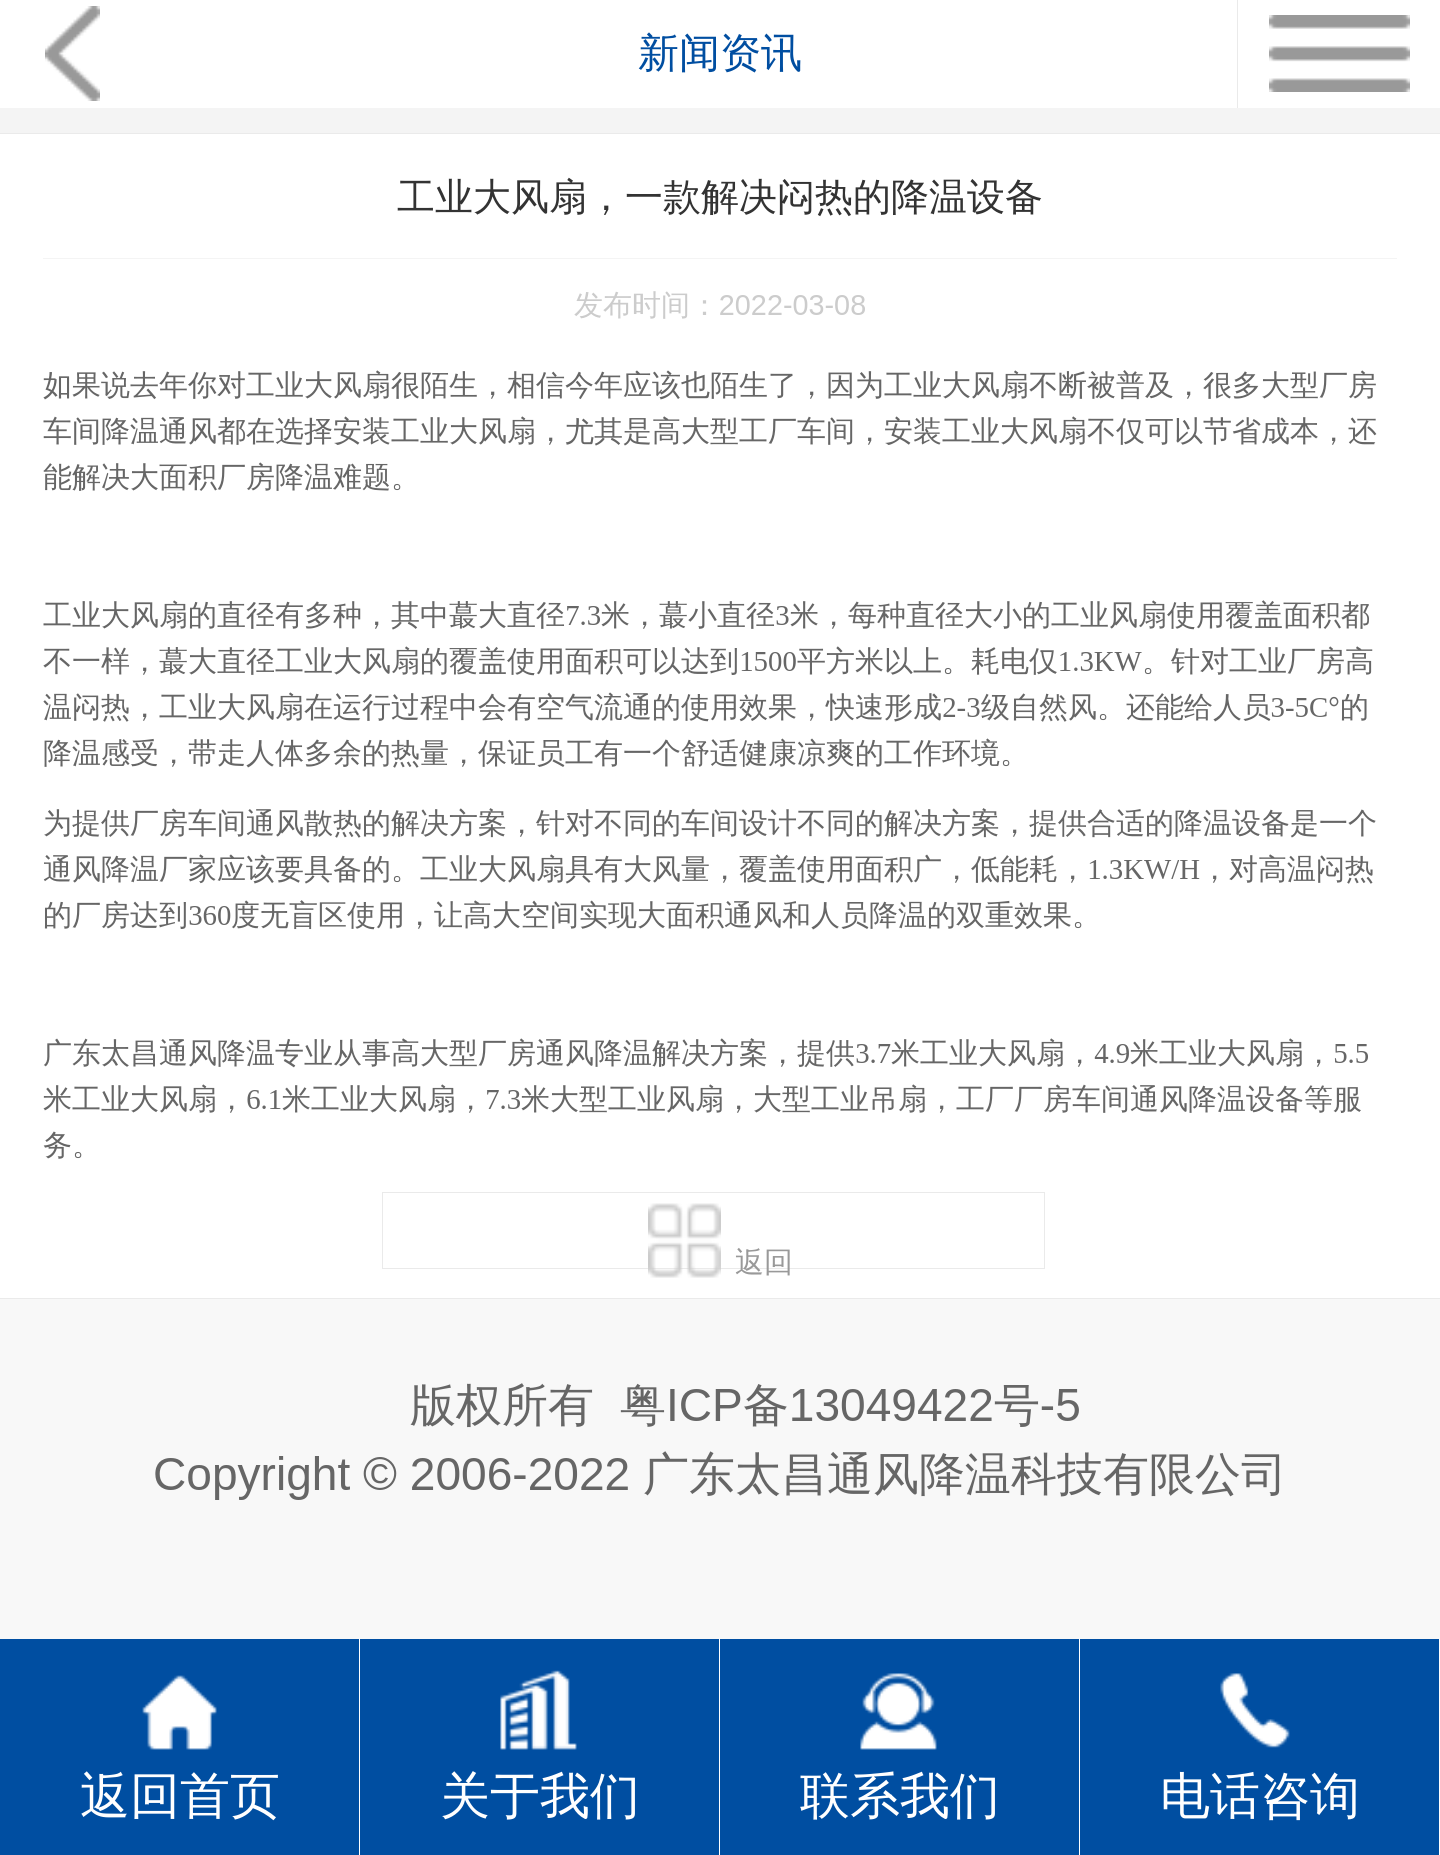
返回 (720, 1235)
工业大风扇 (318, 385)
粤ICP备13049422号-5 (850, 1405)
